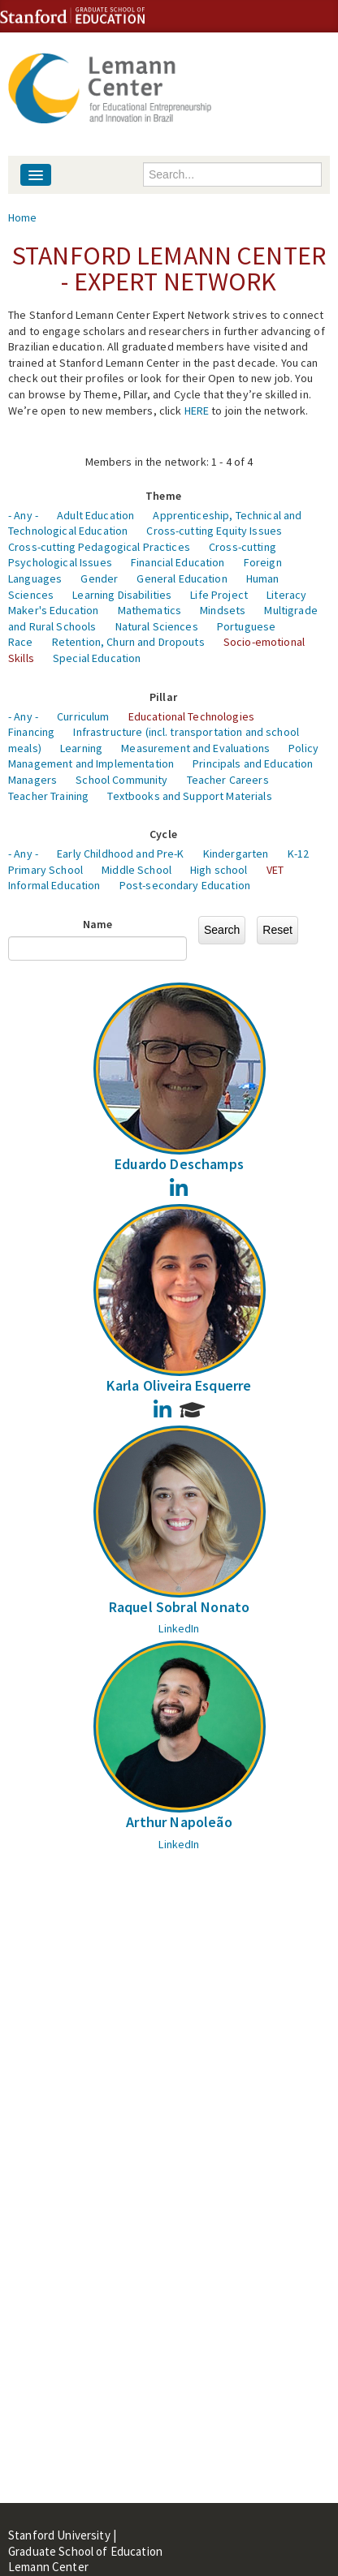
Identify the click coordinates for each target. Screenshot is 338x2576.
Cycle (163, 834)
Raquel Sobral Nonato (179, 1607)
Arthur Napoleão (179, 1822)
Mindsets (222, 610)
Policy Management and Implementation (163, 756)
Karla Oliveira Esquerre (178, 1385)
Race (20, 641)
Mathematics (150, 610)
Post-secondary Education (184, 885)
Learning (81, 748)
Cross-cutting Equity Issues (214, 530)
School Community (121, 779)
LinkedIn (178, 1628)
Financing (31, 732)
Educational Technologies (191, 716)
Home (22, 217)
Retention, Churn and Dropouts (128, 641)
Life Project (219, 594)
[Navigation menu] (35, 175)
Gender (99, 578)
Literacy (286, 594)
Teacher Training (48, 796)
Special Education (97, 658)
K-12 (299, 853)
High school (219, 869)
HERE (197, 410)
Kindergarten (236, 853)
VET (275, 869)
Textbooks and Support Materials (189, 796)
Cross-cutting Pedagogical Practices (99, 547)
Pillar (163, 697)
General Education (181, 578)
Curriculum (83, 716)
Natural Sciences (156, 626)
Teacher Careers (228, 779)
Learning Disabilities (121, 594)
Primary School (45, 869)
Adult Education (95, 515)
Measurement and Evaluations (195, 748)
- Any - (23, 515)
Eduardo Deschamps (179, 1164)
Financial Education (178, 562)
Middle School (136, 869)
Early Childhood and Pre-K (120, 853)
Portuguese (246, 626)
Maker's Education (53, 610)
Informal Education (54, 885)
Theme (163, 495)
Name (98, 924)
